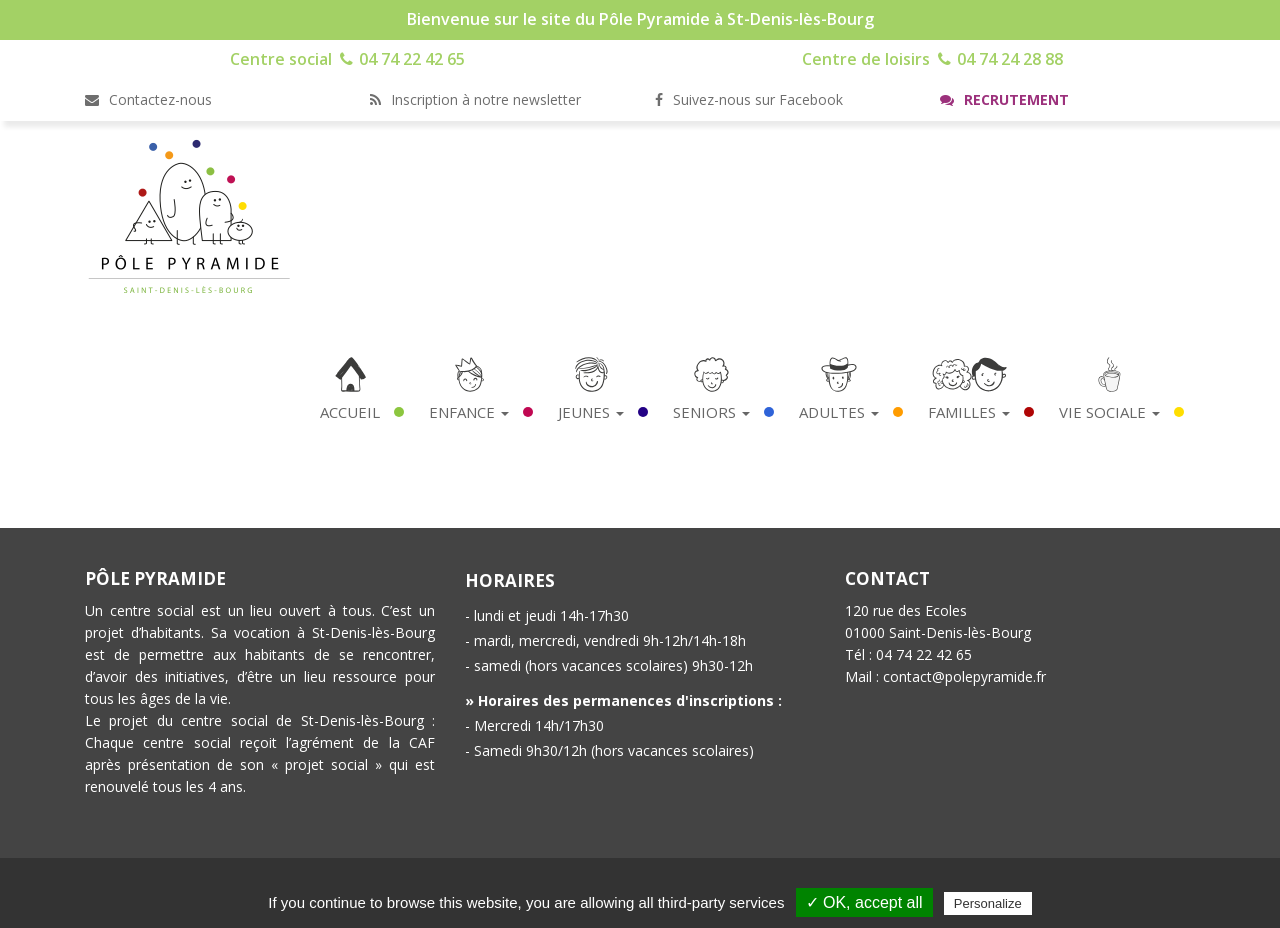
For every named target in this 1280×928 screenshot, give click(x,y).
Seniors (711, 412)
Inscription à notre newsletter (475, 99)
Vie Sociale (1109, 412)
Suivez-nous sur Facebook (749, 99)
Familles (969, 412)
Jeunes (591, 412)
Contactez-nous (148, 99)
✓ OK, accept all (864, 902)
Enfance (469, 412)
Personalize (988, 903)
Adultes (839, 412)
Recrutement (1004, 99)
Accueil (350, 412)
